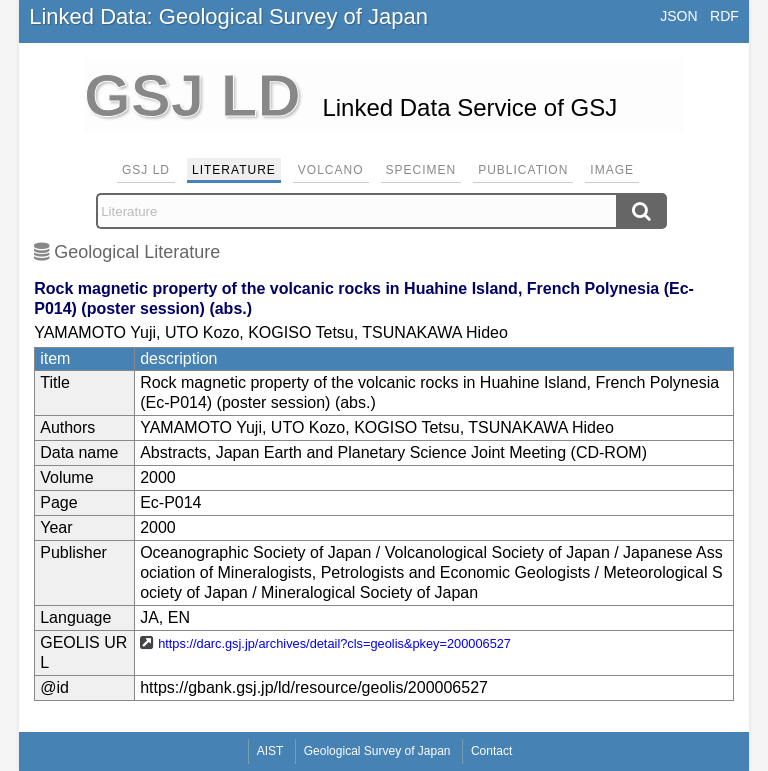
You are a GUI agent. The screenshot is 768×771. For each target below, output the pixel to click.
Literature (234, 170)
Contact (491, 751)
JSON (678, 16)
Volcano (331, 170)
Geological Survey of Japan (377, 751)
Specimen (421, 170)
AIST (270, 751)
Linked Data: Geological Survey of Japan (228, 16)
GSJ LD (146, 170)
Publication (523, 170)
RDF (724, 16)
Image (612, 170)
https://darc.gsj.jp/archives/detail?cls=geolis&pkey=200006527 (334, 643)
